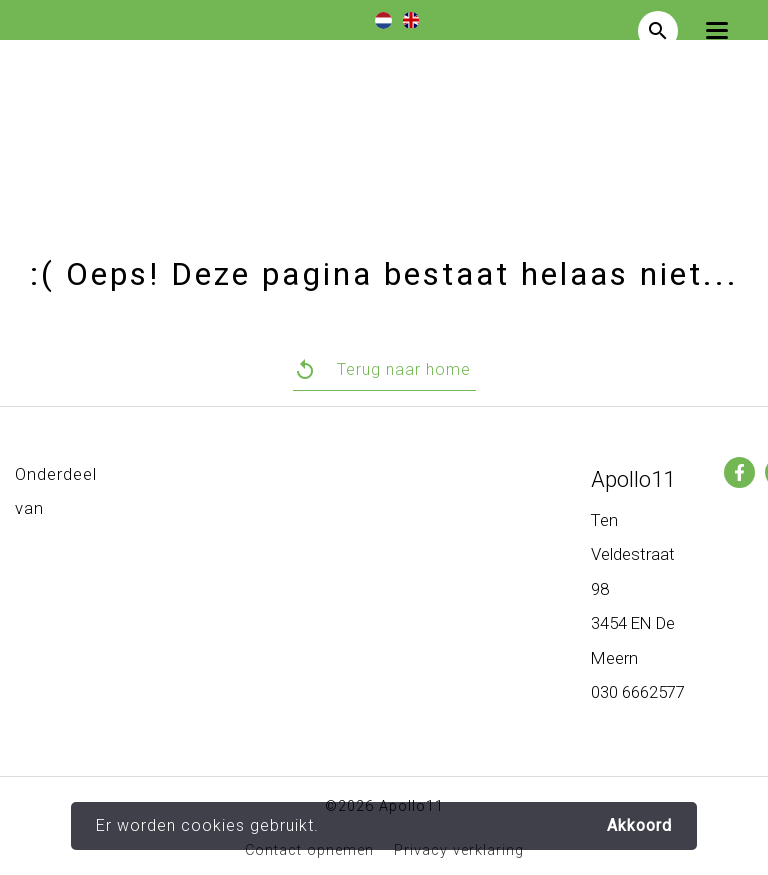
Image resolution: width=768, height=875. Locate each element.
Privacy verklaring (459, 850)
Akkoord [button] (639, 826)
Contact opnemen (309, 850)
